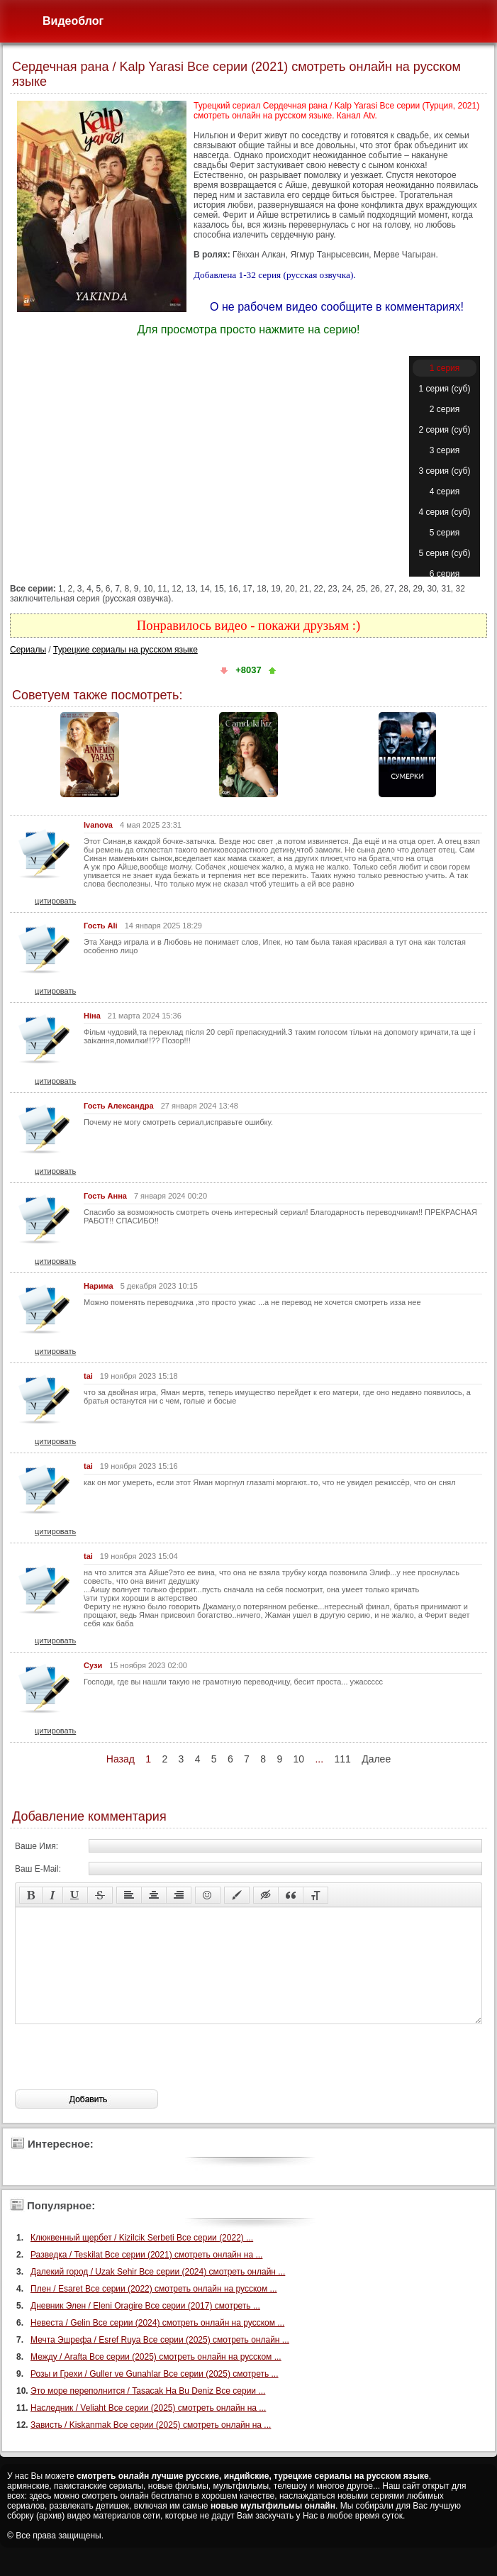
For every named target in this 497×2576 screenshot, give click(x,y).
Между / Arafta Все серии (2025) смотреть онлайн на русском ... (155, 2378)
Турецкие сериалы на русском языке (125, 650)
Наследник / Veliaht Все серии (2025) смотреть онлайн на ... (148, 2429)
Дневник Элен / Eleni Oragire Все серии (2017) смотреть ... (145, 2327)
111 (342, 1759)
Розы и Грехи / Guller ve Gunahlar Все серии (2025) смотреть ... (154, 2395)
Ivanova (98, 825)
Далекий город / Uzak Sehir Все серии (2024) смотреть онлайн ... (157, 2293)
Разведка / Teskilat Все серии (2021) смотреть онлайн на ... (146, 2276)
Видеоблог (73, 21)
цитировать (55, 900)
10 (299, 1759)
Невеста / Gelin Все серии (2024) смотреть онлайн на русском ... (157, 2344)
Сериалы (28, 650)
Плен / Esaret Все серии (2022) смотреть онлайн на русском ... (153, 2310)
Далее (376, 1759)
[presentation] (122, 2078)
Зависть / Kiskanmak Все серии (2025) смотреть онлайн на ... (150, 2446)
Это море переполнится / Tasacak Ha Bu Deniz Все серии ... (147, 2412)
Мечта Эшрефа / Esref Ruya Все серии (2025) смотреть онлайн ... (159, 2361)
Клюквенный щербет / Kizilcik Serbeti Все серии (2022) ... (141, 2259)
